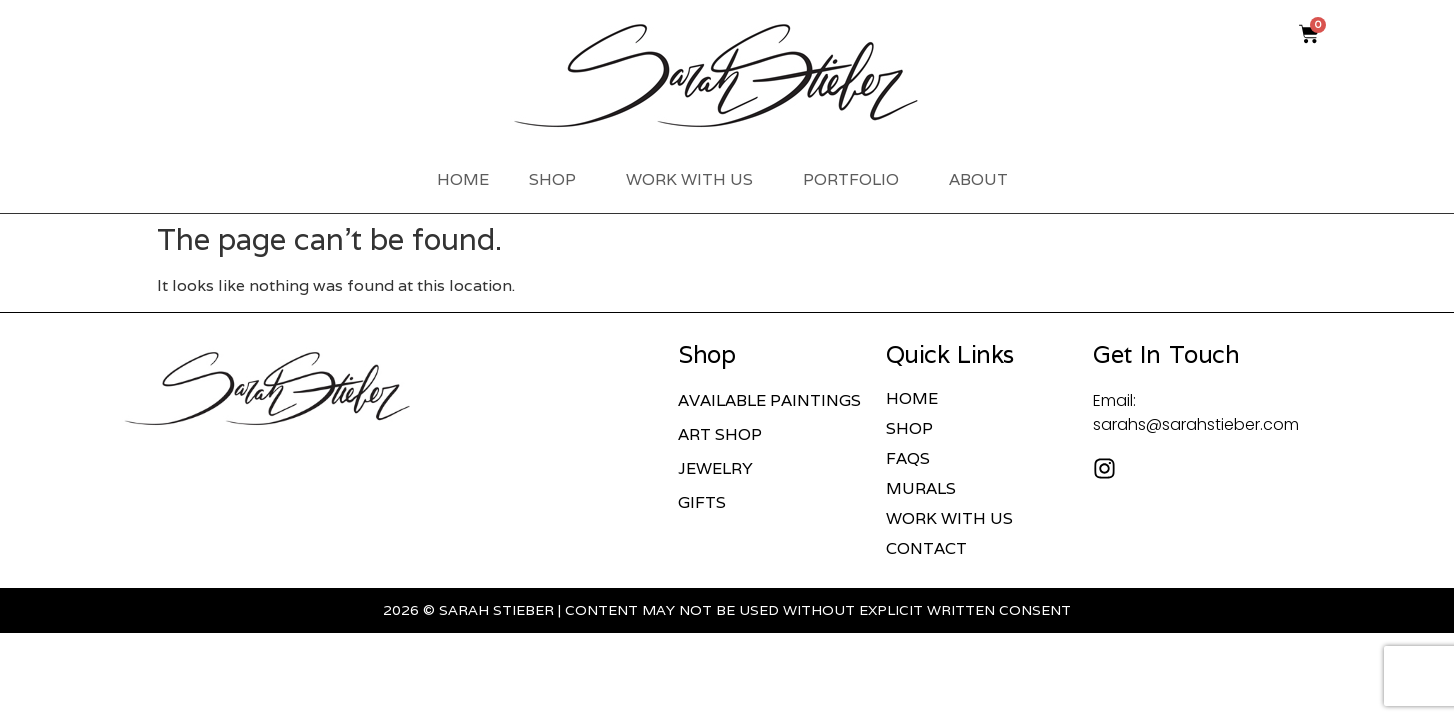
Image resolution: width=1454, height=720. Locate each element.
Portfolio (856, 179)
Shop (557, 179)
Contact (926, 549)
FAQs (908, 459)
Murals (921, 489)
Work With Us (694, 179)
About (983, 179)
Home (463, 179)
